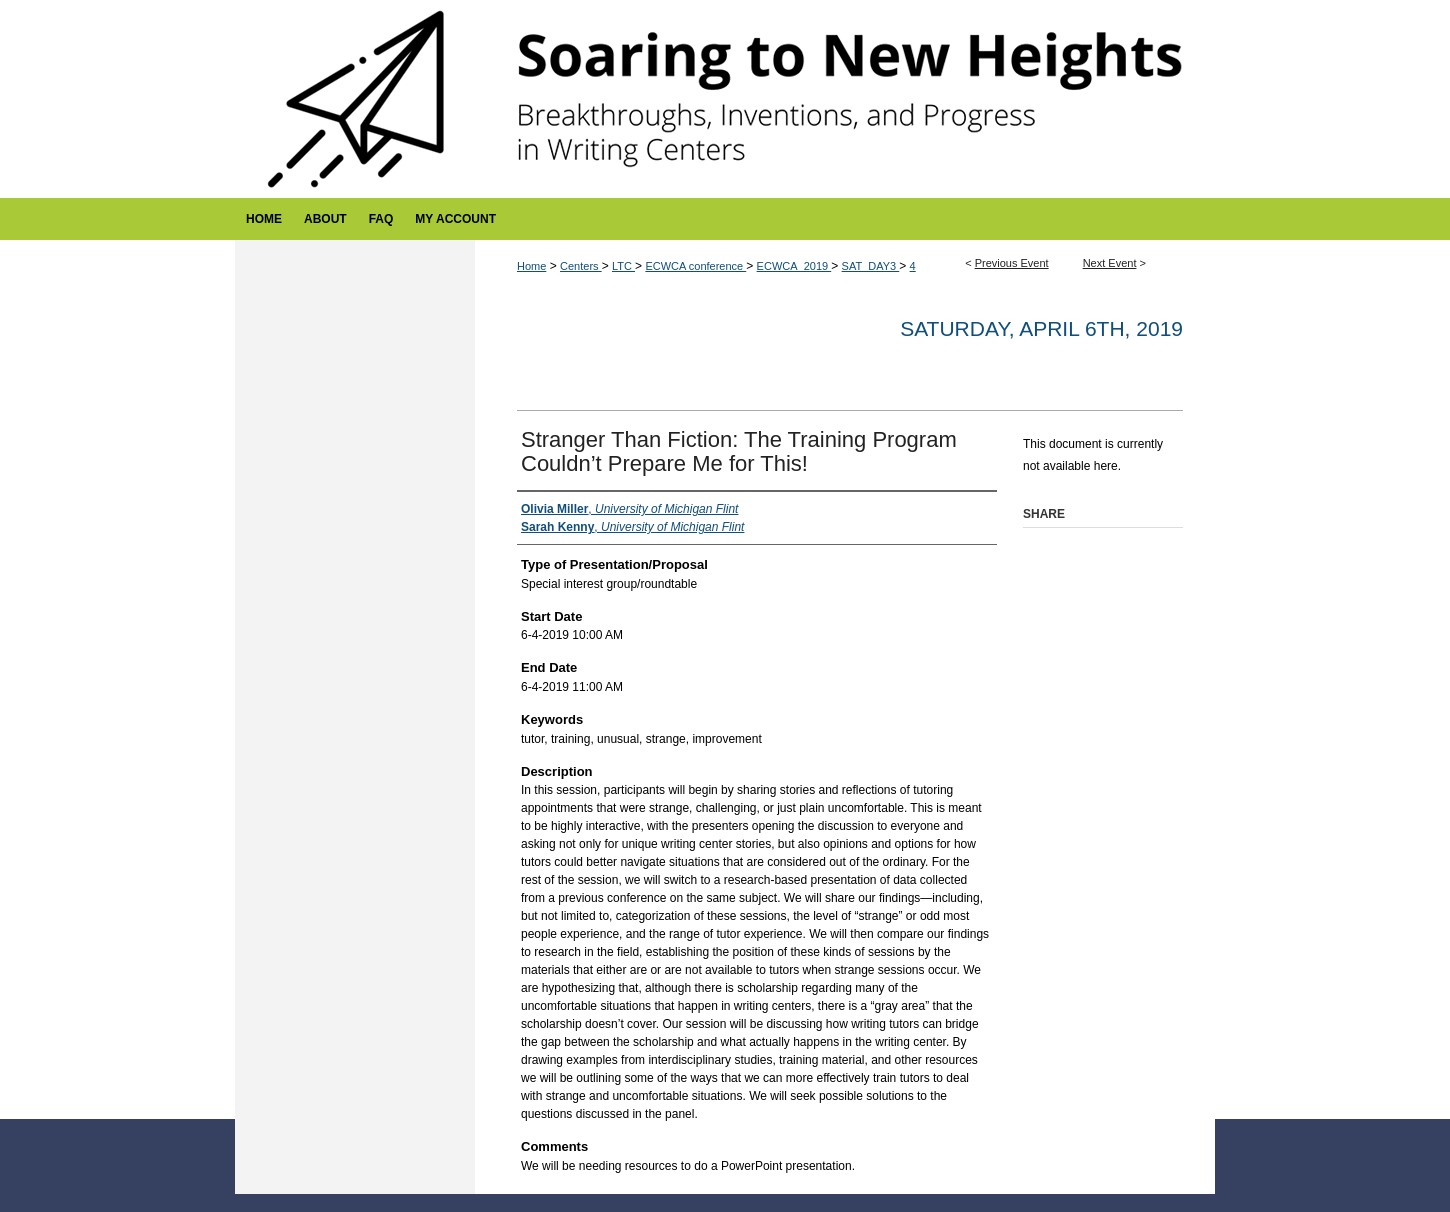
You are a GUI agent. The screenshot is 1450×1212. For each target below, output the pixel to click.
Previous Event (1012, 263)
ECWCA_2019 (794, 266)
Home (531, 266)
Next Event (1110, 263)
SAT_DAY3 (871, 266)
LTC (623, 266)
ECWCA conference (695, 266)
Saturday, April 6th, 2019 (1041, 328)
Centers (581, 266)
